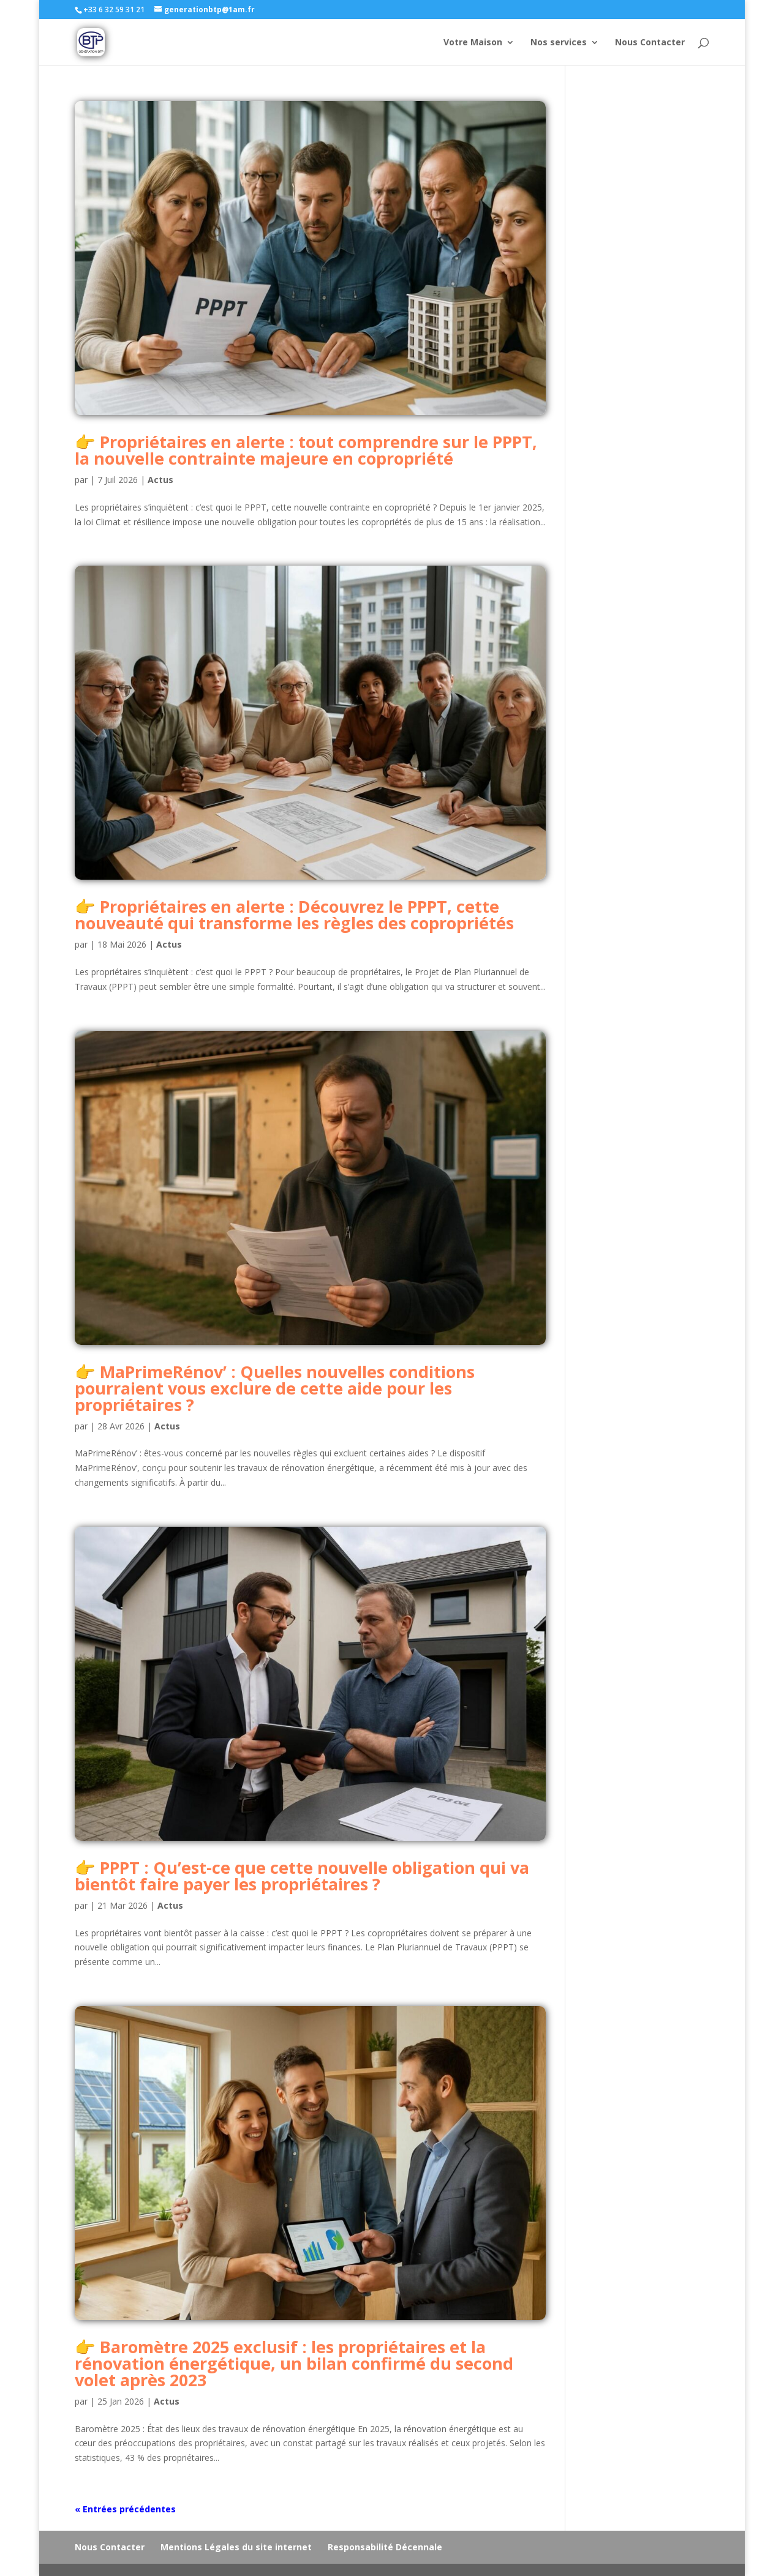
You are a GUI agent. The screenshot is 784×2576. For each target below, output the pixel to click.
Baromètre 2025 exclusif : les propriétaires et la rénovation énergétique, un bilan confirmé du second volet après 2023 (294, 2363)
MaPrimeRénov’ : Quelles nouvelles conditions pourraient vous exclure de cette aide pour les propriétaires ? (275, 1388)
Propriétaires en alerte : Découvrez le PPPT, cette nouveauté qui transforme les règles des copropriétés (294, 914)
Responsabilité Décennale (385, 2547)
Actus (160, 479)
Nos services (558, 43)
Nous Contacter (650, 43)
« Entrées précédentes (125, 2509)
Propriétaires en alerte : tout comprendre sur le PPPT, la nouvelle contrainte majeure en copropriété (306, 450)
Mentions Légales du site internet (236, 2547)
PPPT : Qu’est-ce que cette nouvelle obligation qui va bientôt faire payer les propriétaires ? (302, 1875)
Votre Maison (472, 43)
